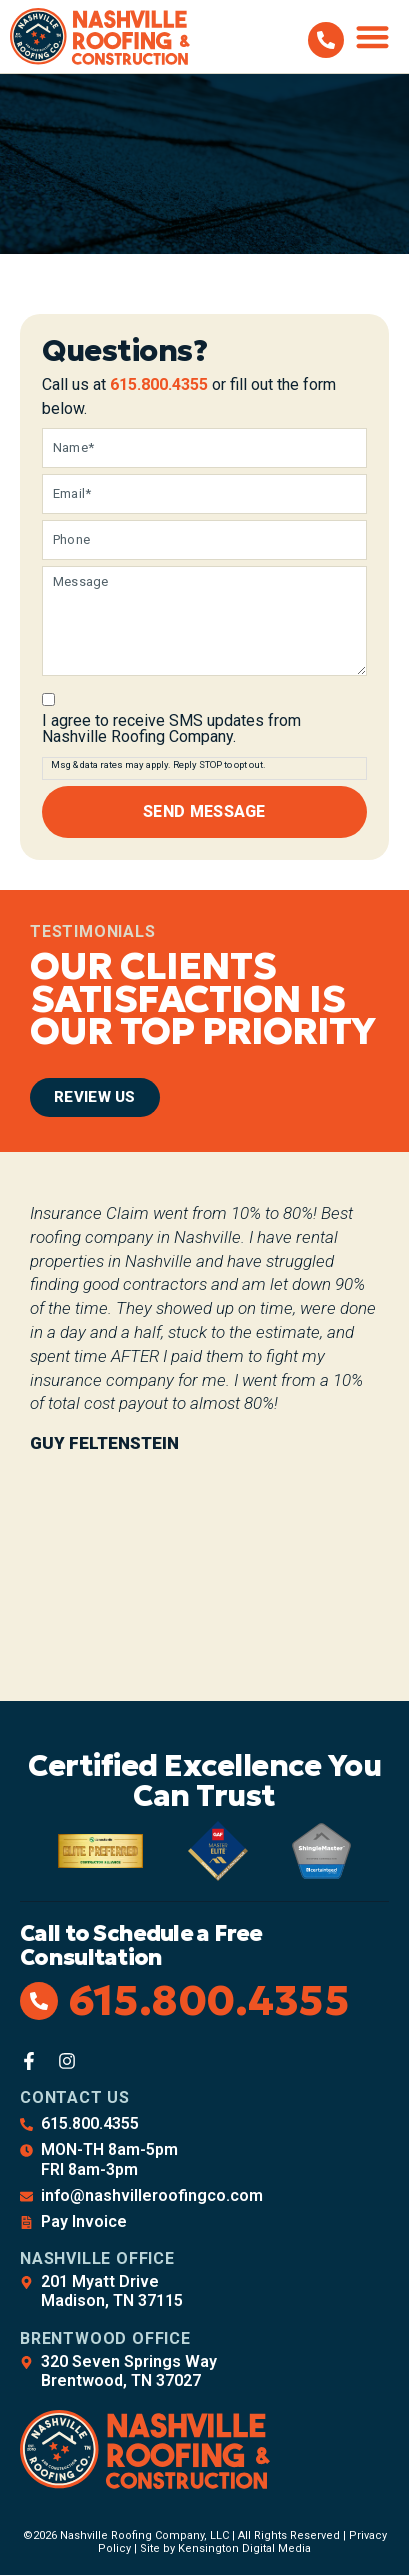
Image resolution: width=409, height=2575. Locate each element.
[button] (373, 36)
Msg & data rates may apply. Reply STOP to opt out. (158, 764)
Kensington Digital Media (244, 2548)
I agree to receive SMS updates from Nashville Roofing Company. (171, 729)
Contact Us (75, 2097)
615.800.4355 (159, 384)
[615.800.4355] (326, 40)
